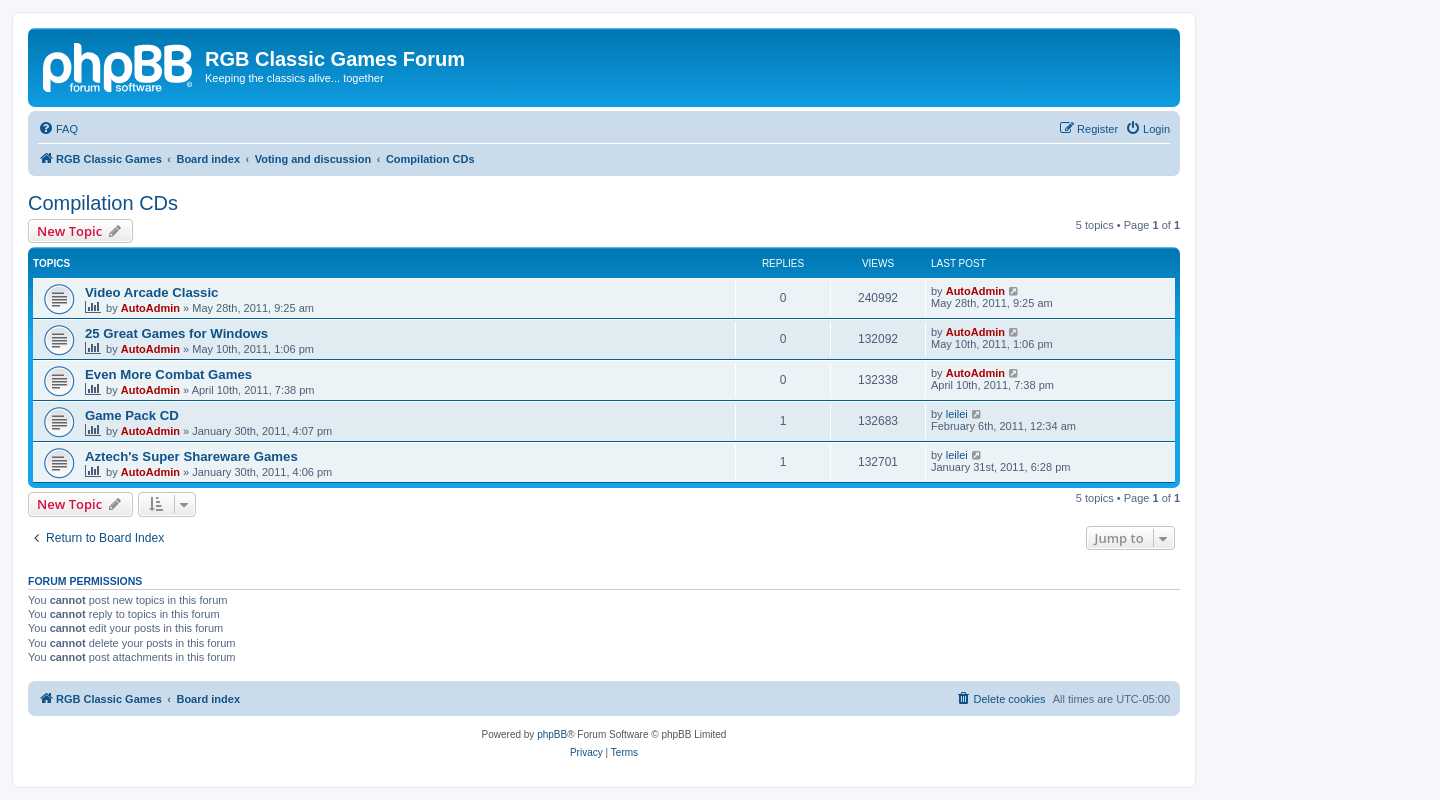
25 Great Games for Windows (176, 333)
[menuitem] (58, 129)
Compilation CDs (103, 203)
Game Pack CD (132, 415)
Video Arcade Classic (151, 292)
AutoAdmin (150, 308)
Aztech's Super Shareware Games (191, 456)
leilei (957, 414)
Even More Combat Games (168, 374)
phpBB (552, 734)
